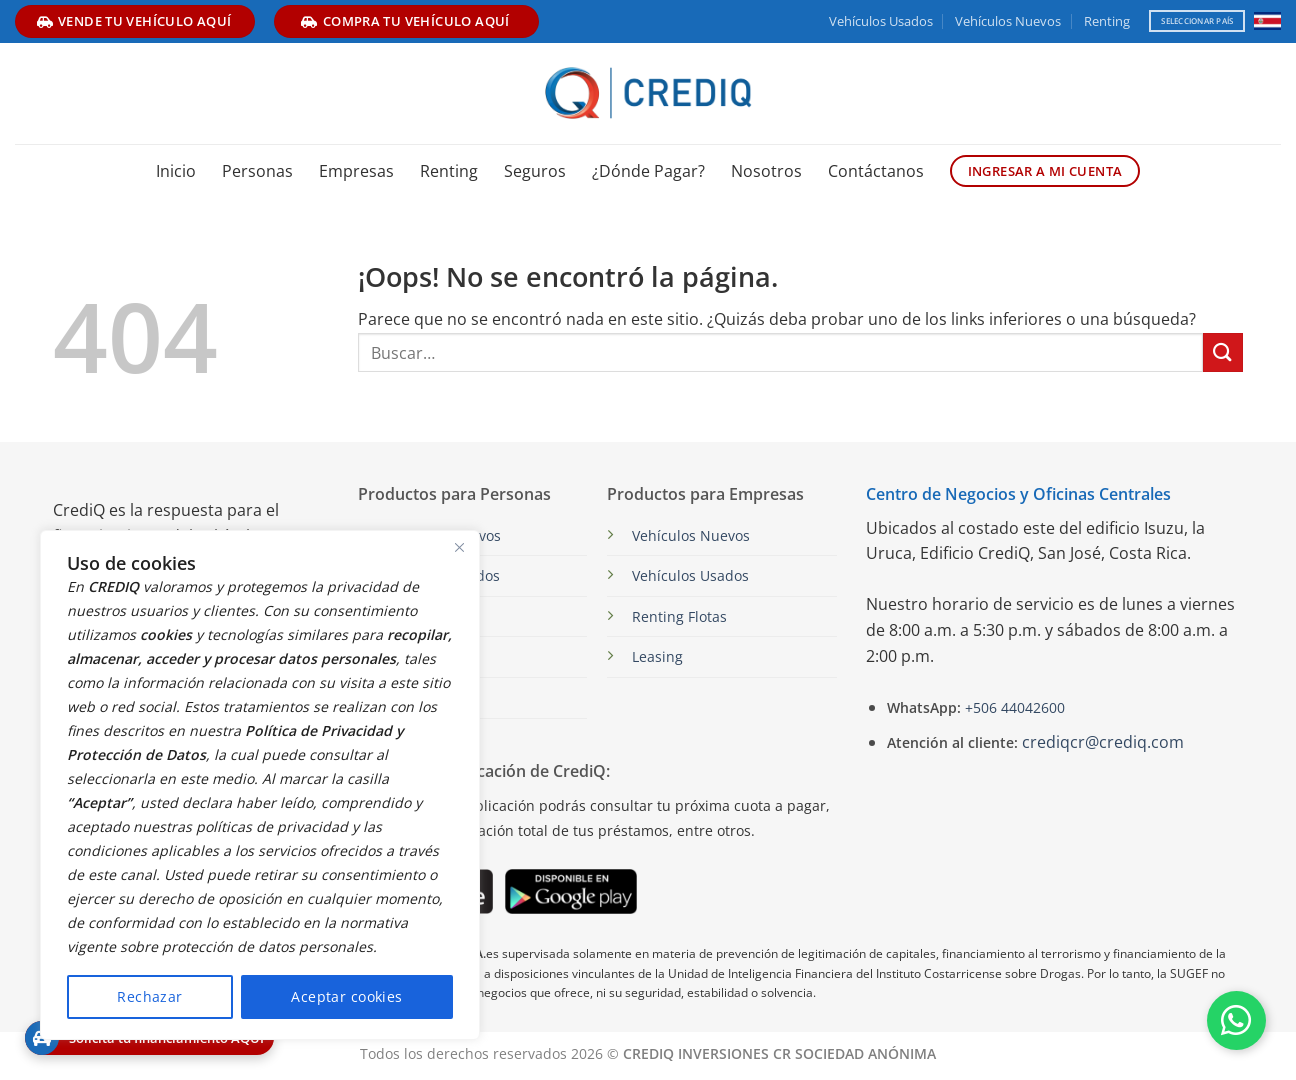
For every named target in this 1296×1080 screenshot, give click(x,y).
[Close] (459, 547)
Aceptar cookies (346, 996)
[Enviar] (1223, 352)
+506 (1013, 707)
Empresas (356, 171)
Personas (257, 171)
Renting (1107, 21)
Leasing (657, 656)
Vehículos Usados (881, 21)
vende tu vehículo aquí (134, 21)
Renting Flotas (679, 616)
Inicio (176, 171)
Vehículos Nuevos (1008, 21)
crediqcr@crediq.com (1103, 742)
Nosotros (766, 171)
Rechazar (149, 996)
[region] (260, 785)
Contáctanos (876, 171)
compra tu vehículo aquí (405, 21)
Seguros (535, 171)
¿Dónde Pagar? (648, 171)
